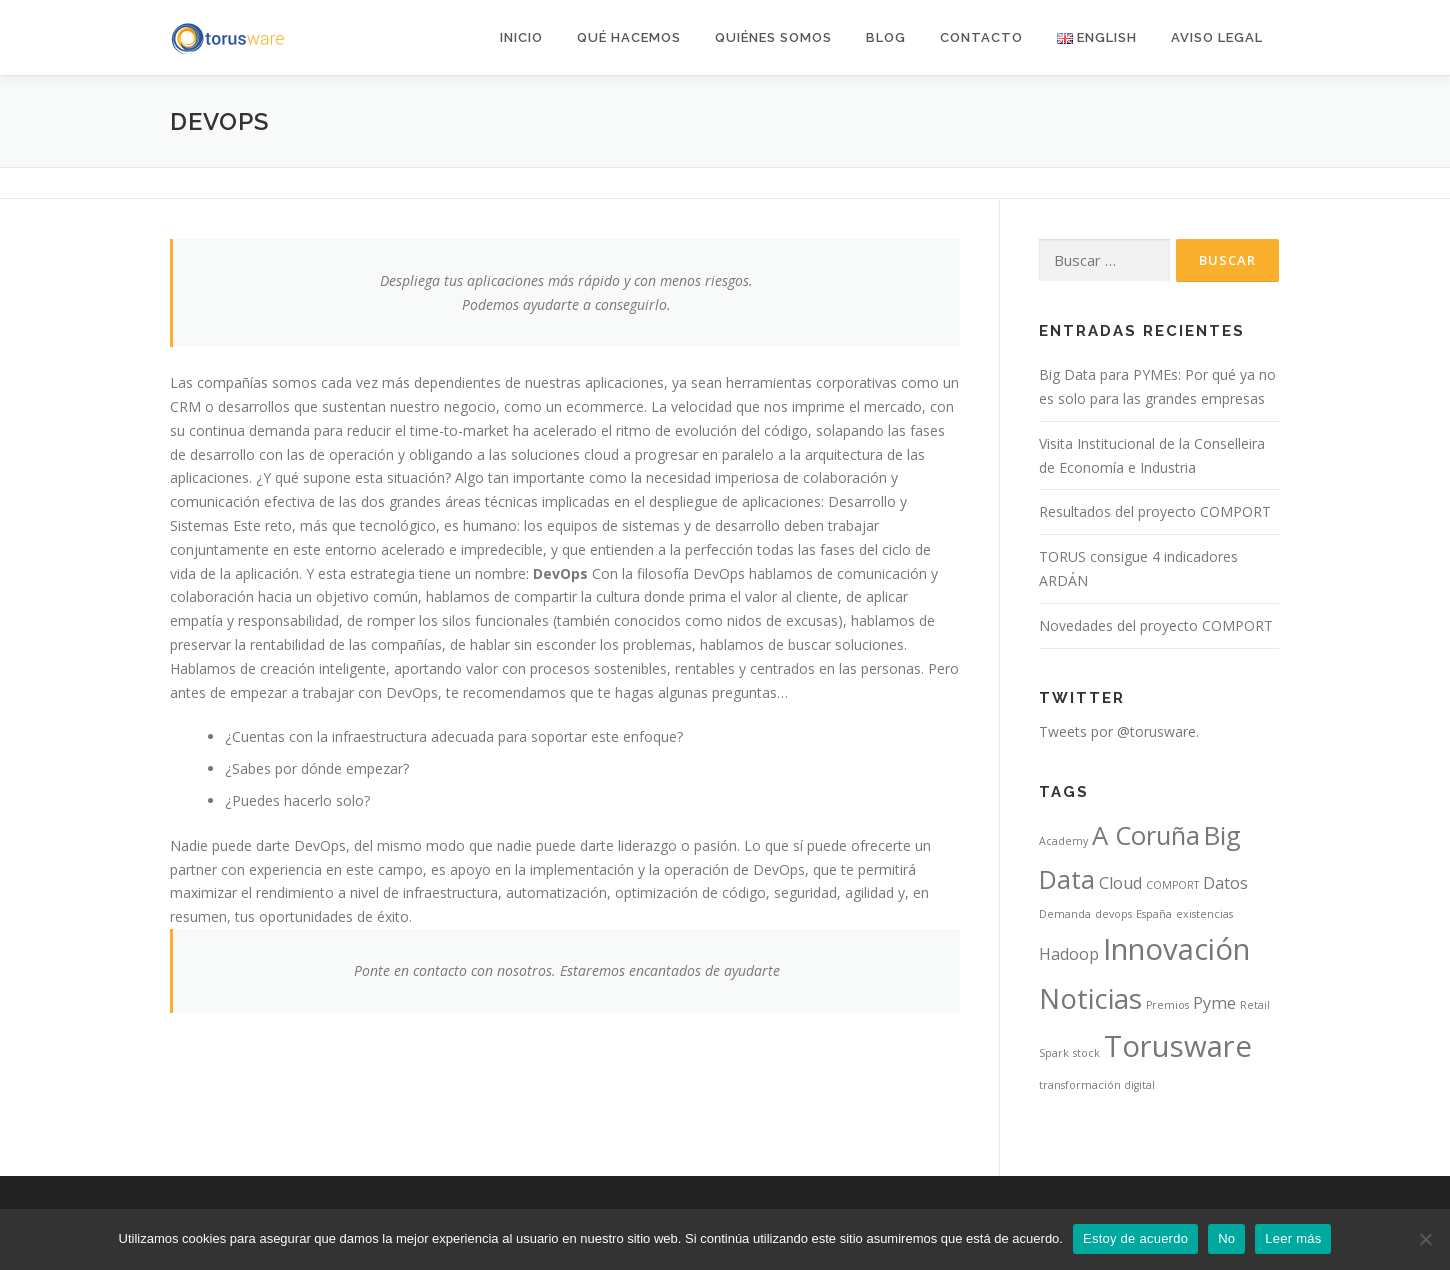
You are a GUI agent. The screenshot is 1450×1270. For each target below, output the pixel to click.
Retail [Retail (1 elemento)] (1255, 1005)
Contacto (981, 37)
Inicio (521, 37)
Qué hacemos (629, 37)
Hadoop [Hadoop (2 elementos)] (1069, 954)
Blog (886, 37)
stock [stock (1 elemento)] (1086, 1053)
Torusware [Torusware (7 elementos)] (1178, 1046)
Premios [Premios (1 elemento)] (1167, 1005)
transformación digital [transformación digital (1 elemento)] (1097, 1085)
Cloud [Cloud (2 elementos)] (1120, 883)
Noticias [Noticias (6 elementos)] (1090, 998)
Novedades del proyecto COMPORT (1156, 625)
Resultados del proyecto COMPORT (1155, 511)
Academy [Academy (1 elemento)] (1063, 841)
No (1226, 1238)
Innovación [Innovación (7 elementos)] (1176, 949)
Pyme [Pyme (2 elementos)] (1214, 1003)
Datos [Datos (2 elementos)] (1225, 883)
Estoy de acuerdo (1135, 1238)
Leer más (1293, 1238)
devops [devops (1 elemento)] (1113, 914)
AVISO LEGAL (1217, 37)
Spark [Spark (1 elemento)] (1054, 1053)
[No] (1425, 1239)
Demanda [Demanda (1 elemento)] (1065, 914)
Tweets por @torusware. (1119, 731)
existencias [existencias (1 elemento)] (1204, 914)
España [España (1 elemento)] (1154, 914)
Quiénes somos (773, 37)
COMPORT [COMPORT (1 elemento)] (1172, 885)
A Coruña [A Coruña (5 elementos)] (1146, 835)
